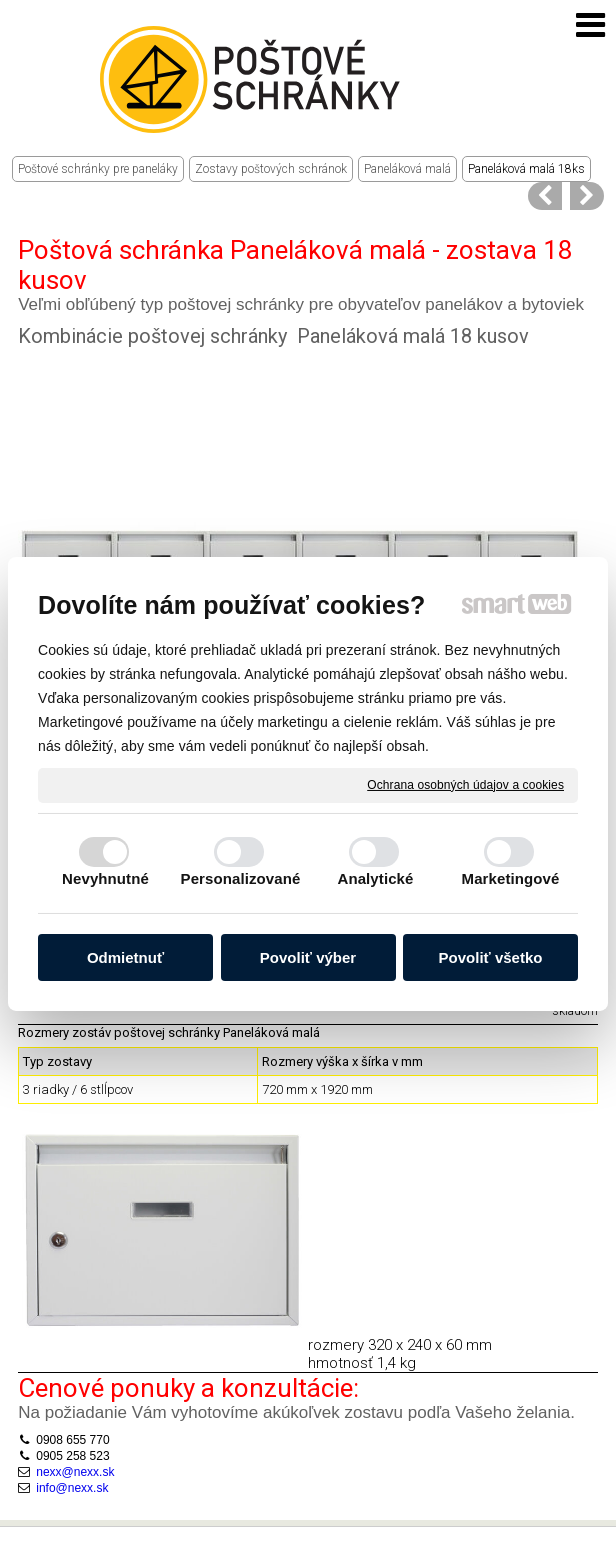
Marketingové (511, 878)
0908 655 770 (72, 1400)
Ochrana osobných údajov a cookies (465, 784)
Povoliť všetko (491, 957)
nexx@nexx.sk (75, 1432)
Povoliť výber (308, 957)
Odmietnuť (125, 957)
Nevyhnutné (105, 878)
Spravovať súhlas (409, 1549)
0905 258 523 (72, 1416)
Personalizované (241, 878)
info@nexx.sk (72, 1447)
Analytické (375, 878)
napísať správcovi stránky (329, 1534)
